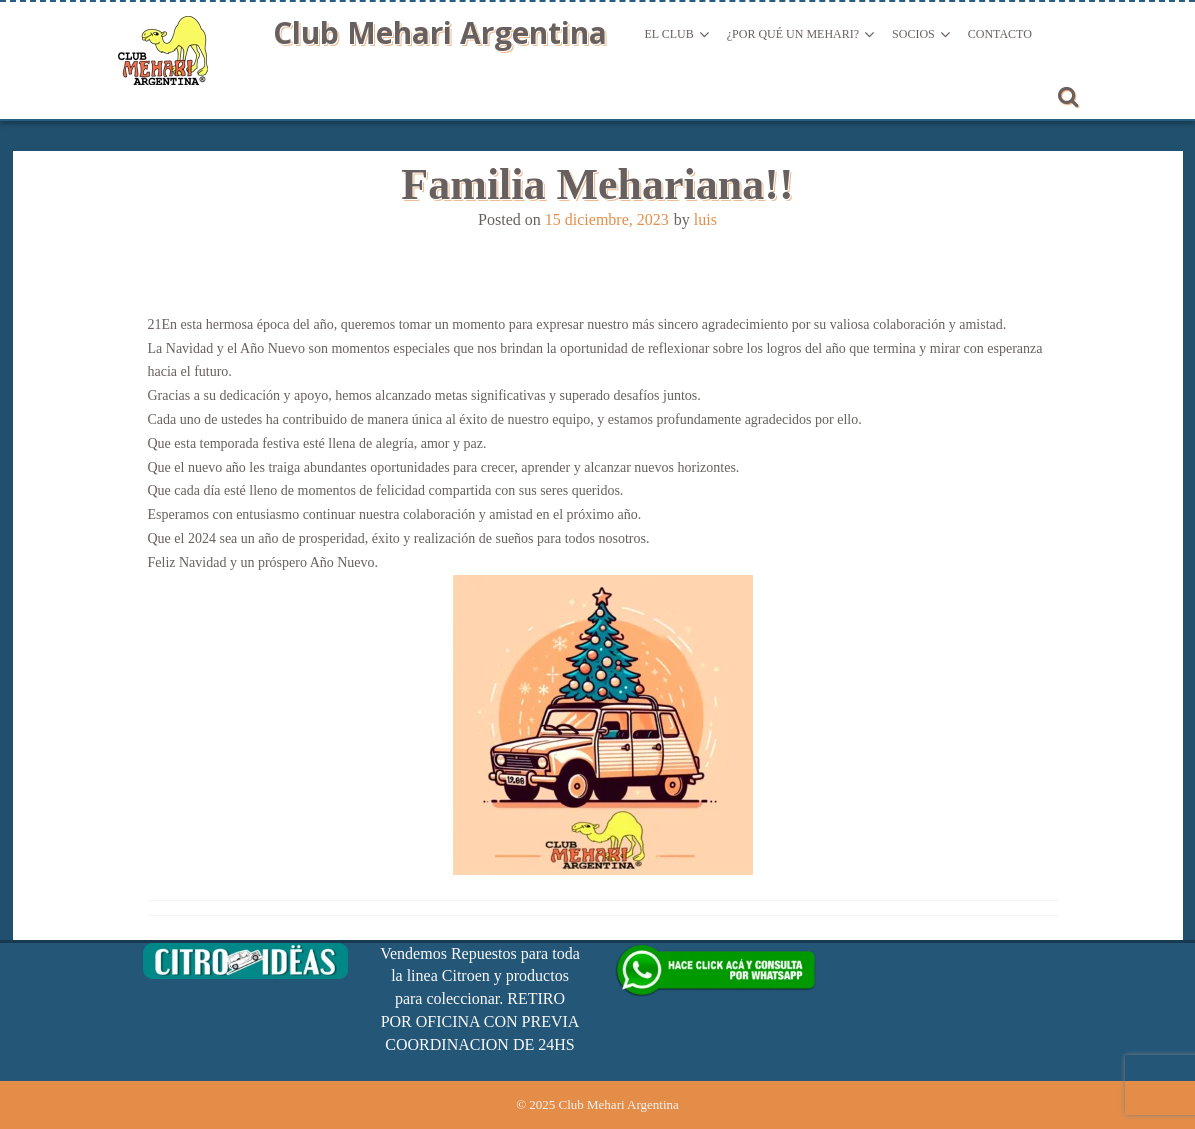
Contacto (1000, 34)
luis (705, 219)
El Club (669, 34)
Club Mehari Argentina (440, 32)
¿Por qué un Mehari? (793, 34)
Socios (913, 34)
